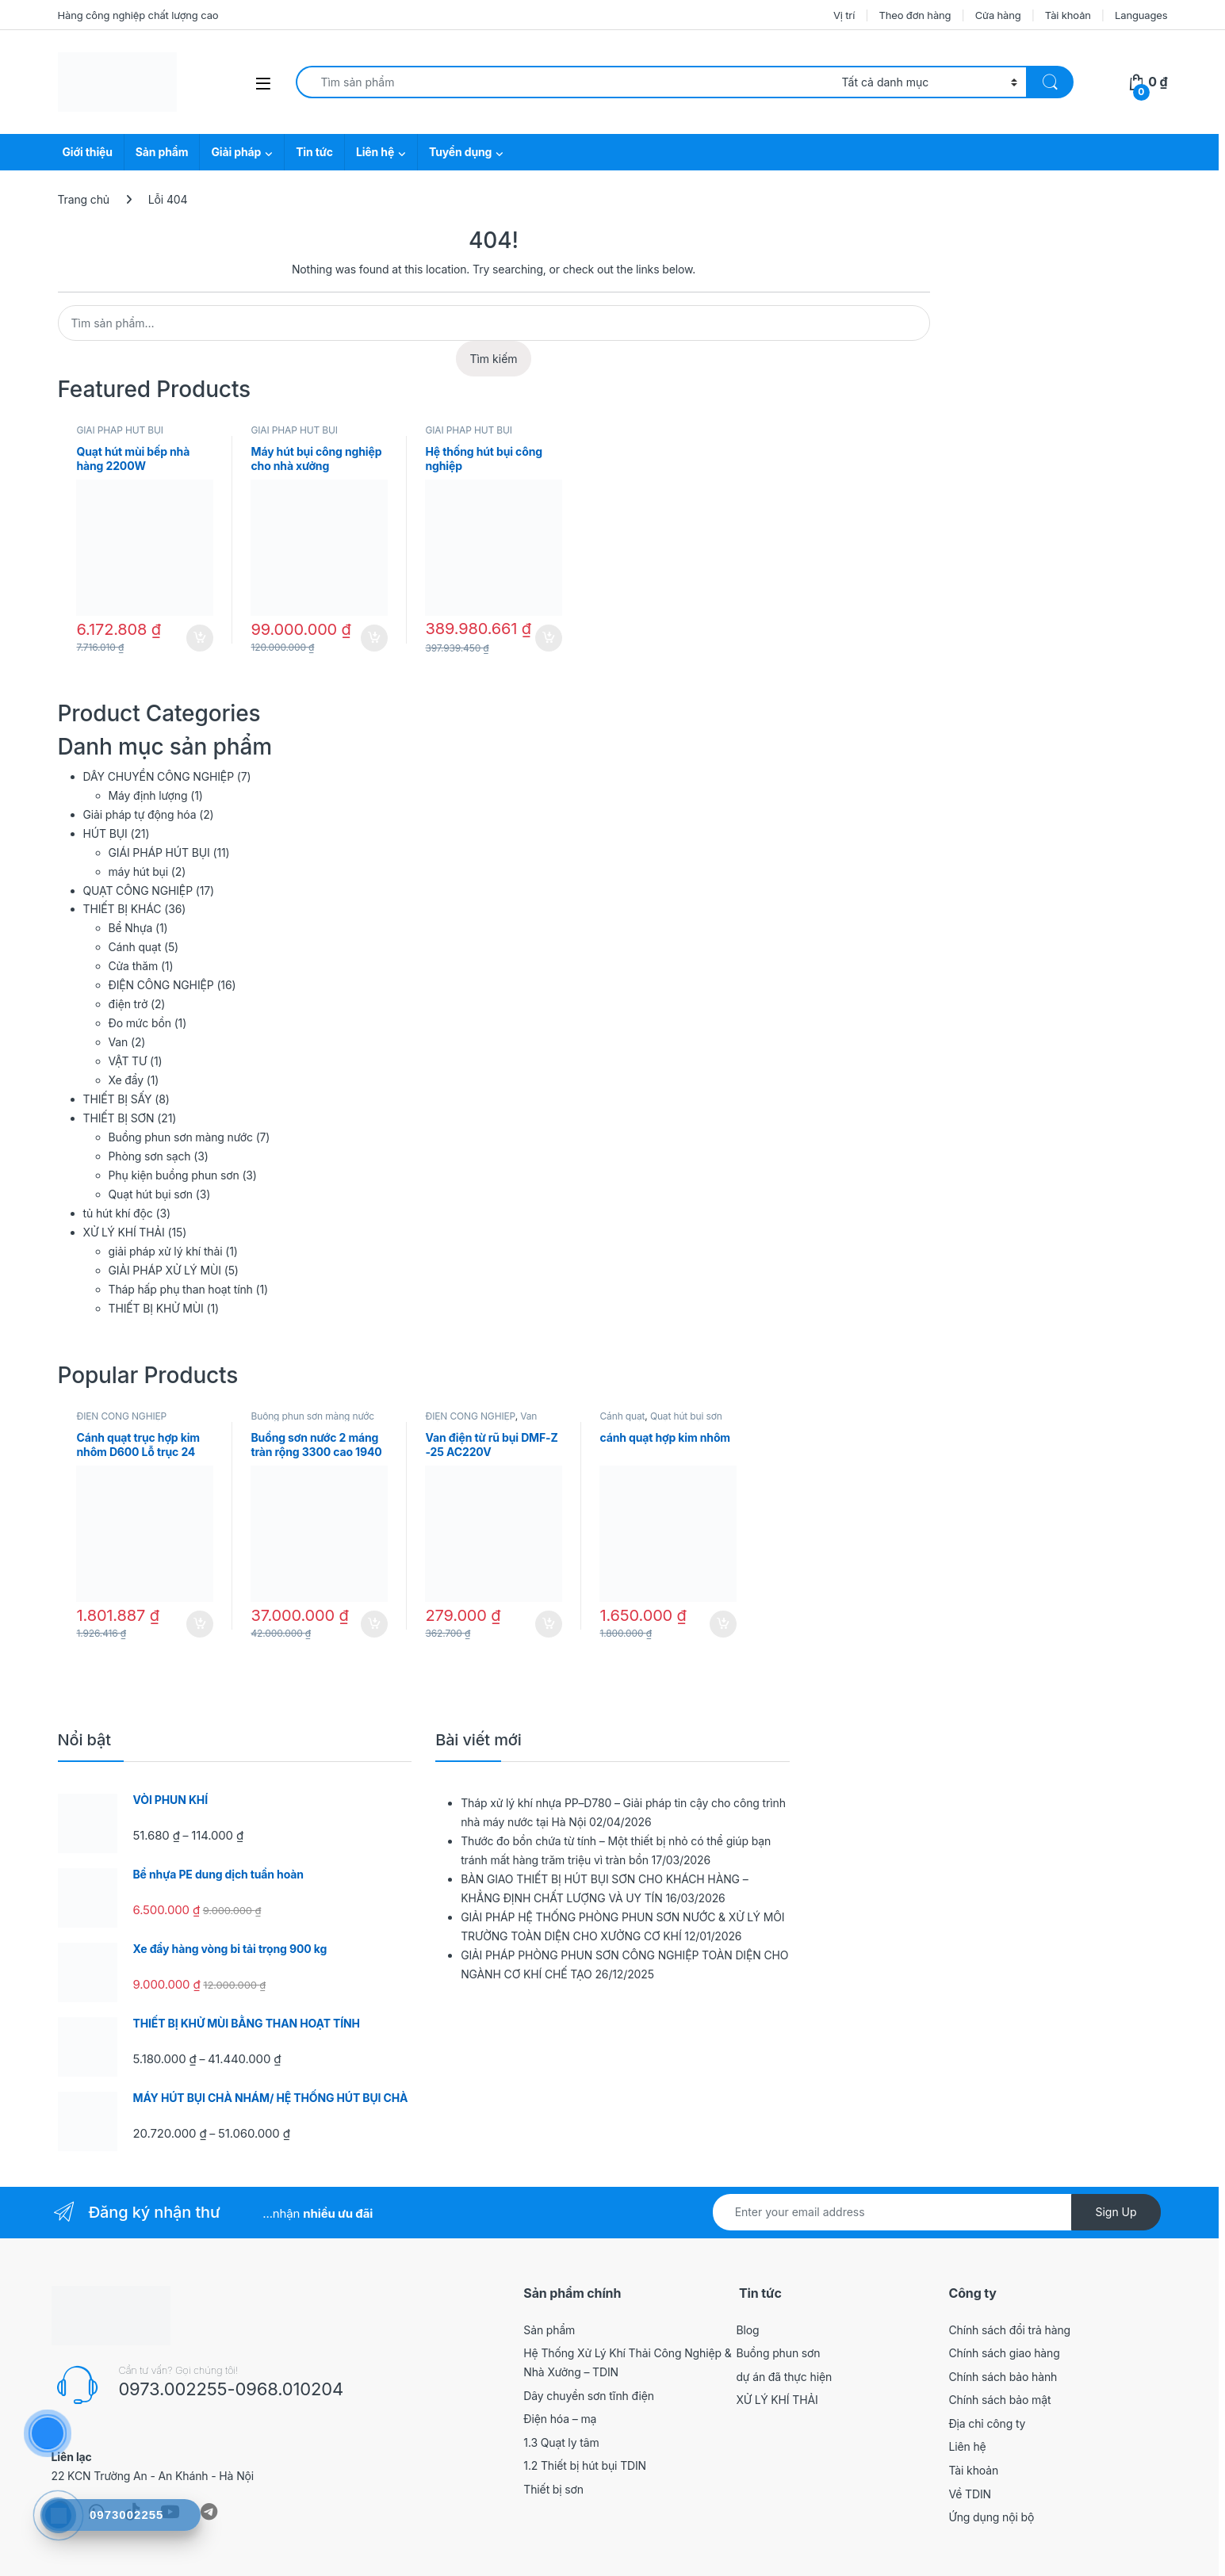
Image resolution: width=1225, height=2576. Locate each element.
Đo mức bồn (140, 1023)
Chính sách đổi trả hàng (1009, 2330)
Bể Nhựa (131, 927)
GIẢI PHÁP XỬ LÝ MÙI (165, 1270)
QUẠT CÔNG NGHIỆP (138, 890)
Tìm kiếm (493, 358)
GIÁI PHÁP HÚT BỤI (119, 430)
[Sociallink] (209, 2512)
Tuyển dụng (460, 152)
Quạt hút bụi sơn (151, 1194)
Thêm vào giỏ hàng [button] (199, 638)
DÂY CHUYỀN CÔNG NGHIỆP (158, 776)
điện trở (128, 1004)
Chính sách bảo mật (999, 2399)
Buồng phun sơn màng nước (181, 1137)
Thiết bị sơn (553, 2489)
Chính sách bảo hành (1002, 2376)
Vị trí (844, 15)
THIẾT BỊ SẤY (117, 1099)
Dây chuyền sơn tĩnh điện (588, 2395)
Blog (747, 2330)
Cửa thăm (134, 966)
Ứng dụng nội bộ (991, 2517)
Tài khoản (1068, 15)
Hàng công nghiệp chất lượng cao (138, 15)
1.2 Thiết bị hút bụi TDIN (584, 2465)
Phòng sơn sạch (150, 1156)
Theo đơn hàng (915, 15)
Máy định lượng (148, 795)
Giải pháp (236, 152)
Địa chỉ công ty (986, 2423)
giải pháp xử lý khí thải (166, 1251)
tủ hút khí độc (118, 1213)
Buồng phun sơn (778, 2353)
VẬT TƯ (128, 1061)
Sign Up (1115, 2212)
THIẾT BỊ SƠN (119, 1118)
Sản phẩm (162, 152)
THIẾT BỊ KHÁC (122, 908)
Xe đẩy (126, 1080)
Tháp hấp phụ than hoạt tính (181, 1289)
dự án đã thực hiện (784, 2376)
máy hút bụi (139, 871)
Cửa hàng (998, 15)
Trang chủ (83, 199)
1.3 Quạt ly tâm (561, 2442)
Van (118, 1042)
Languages (1141, 15)
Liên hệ (375, 152)
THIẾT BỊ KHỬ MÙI (156, 1308)
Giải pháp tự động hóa (140, 814)
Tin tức (314, 152)
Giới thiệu (88, 152)
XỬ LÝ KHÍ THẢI (124, 1232)
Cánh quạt (135, 947)
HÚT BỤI (105, 833)
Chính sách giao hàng (1003, 2353)
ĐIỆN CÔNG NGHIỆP (161, 985)
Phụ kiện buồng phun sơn (174, 1175)
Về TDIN (969, 2494)
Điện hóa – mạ (559, 2418)
